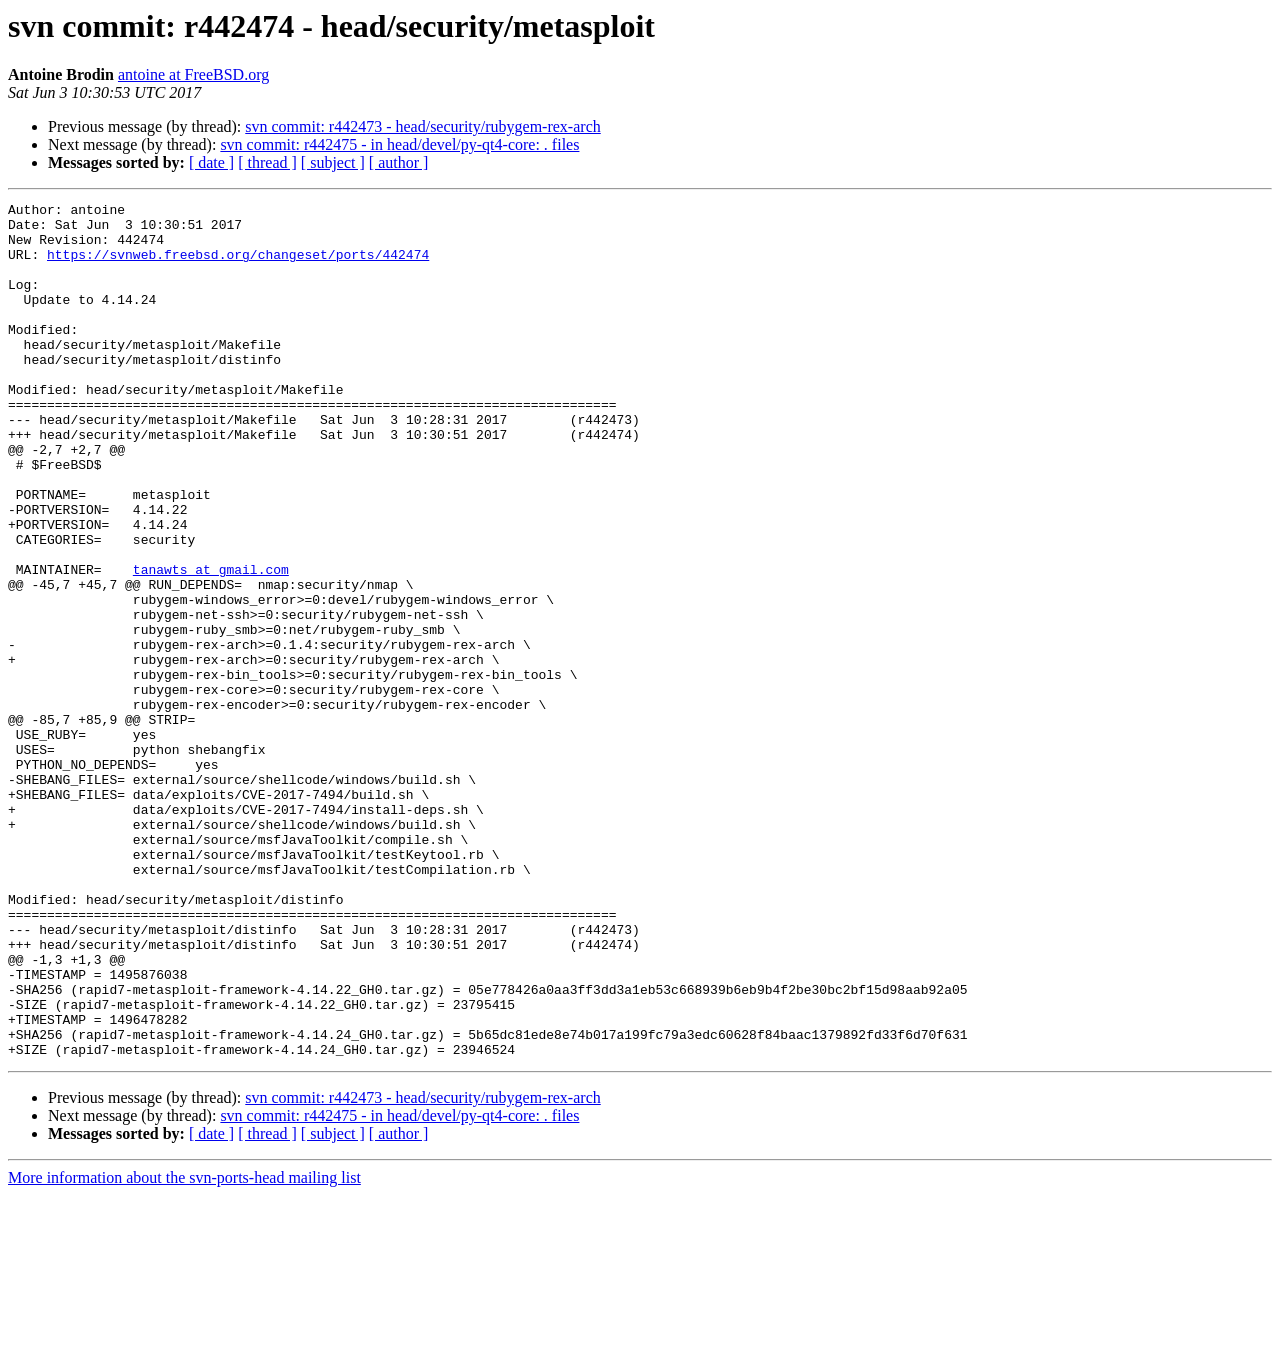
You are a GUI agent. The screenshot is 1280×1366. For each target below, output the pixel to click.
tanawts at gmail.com (211, 644)
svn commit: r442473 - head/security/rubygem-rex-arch (422, 126)
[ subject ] (333, 162)
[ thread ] (267, 162)
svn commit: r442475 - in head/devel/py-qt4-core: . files (399, 144)
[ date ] (211, 162)
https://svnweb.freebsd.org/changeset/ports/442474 (238, 266)
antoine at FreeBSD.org (193, 74)
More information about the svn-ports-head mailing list (184, 1348)
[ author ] (399, 162)
